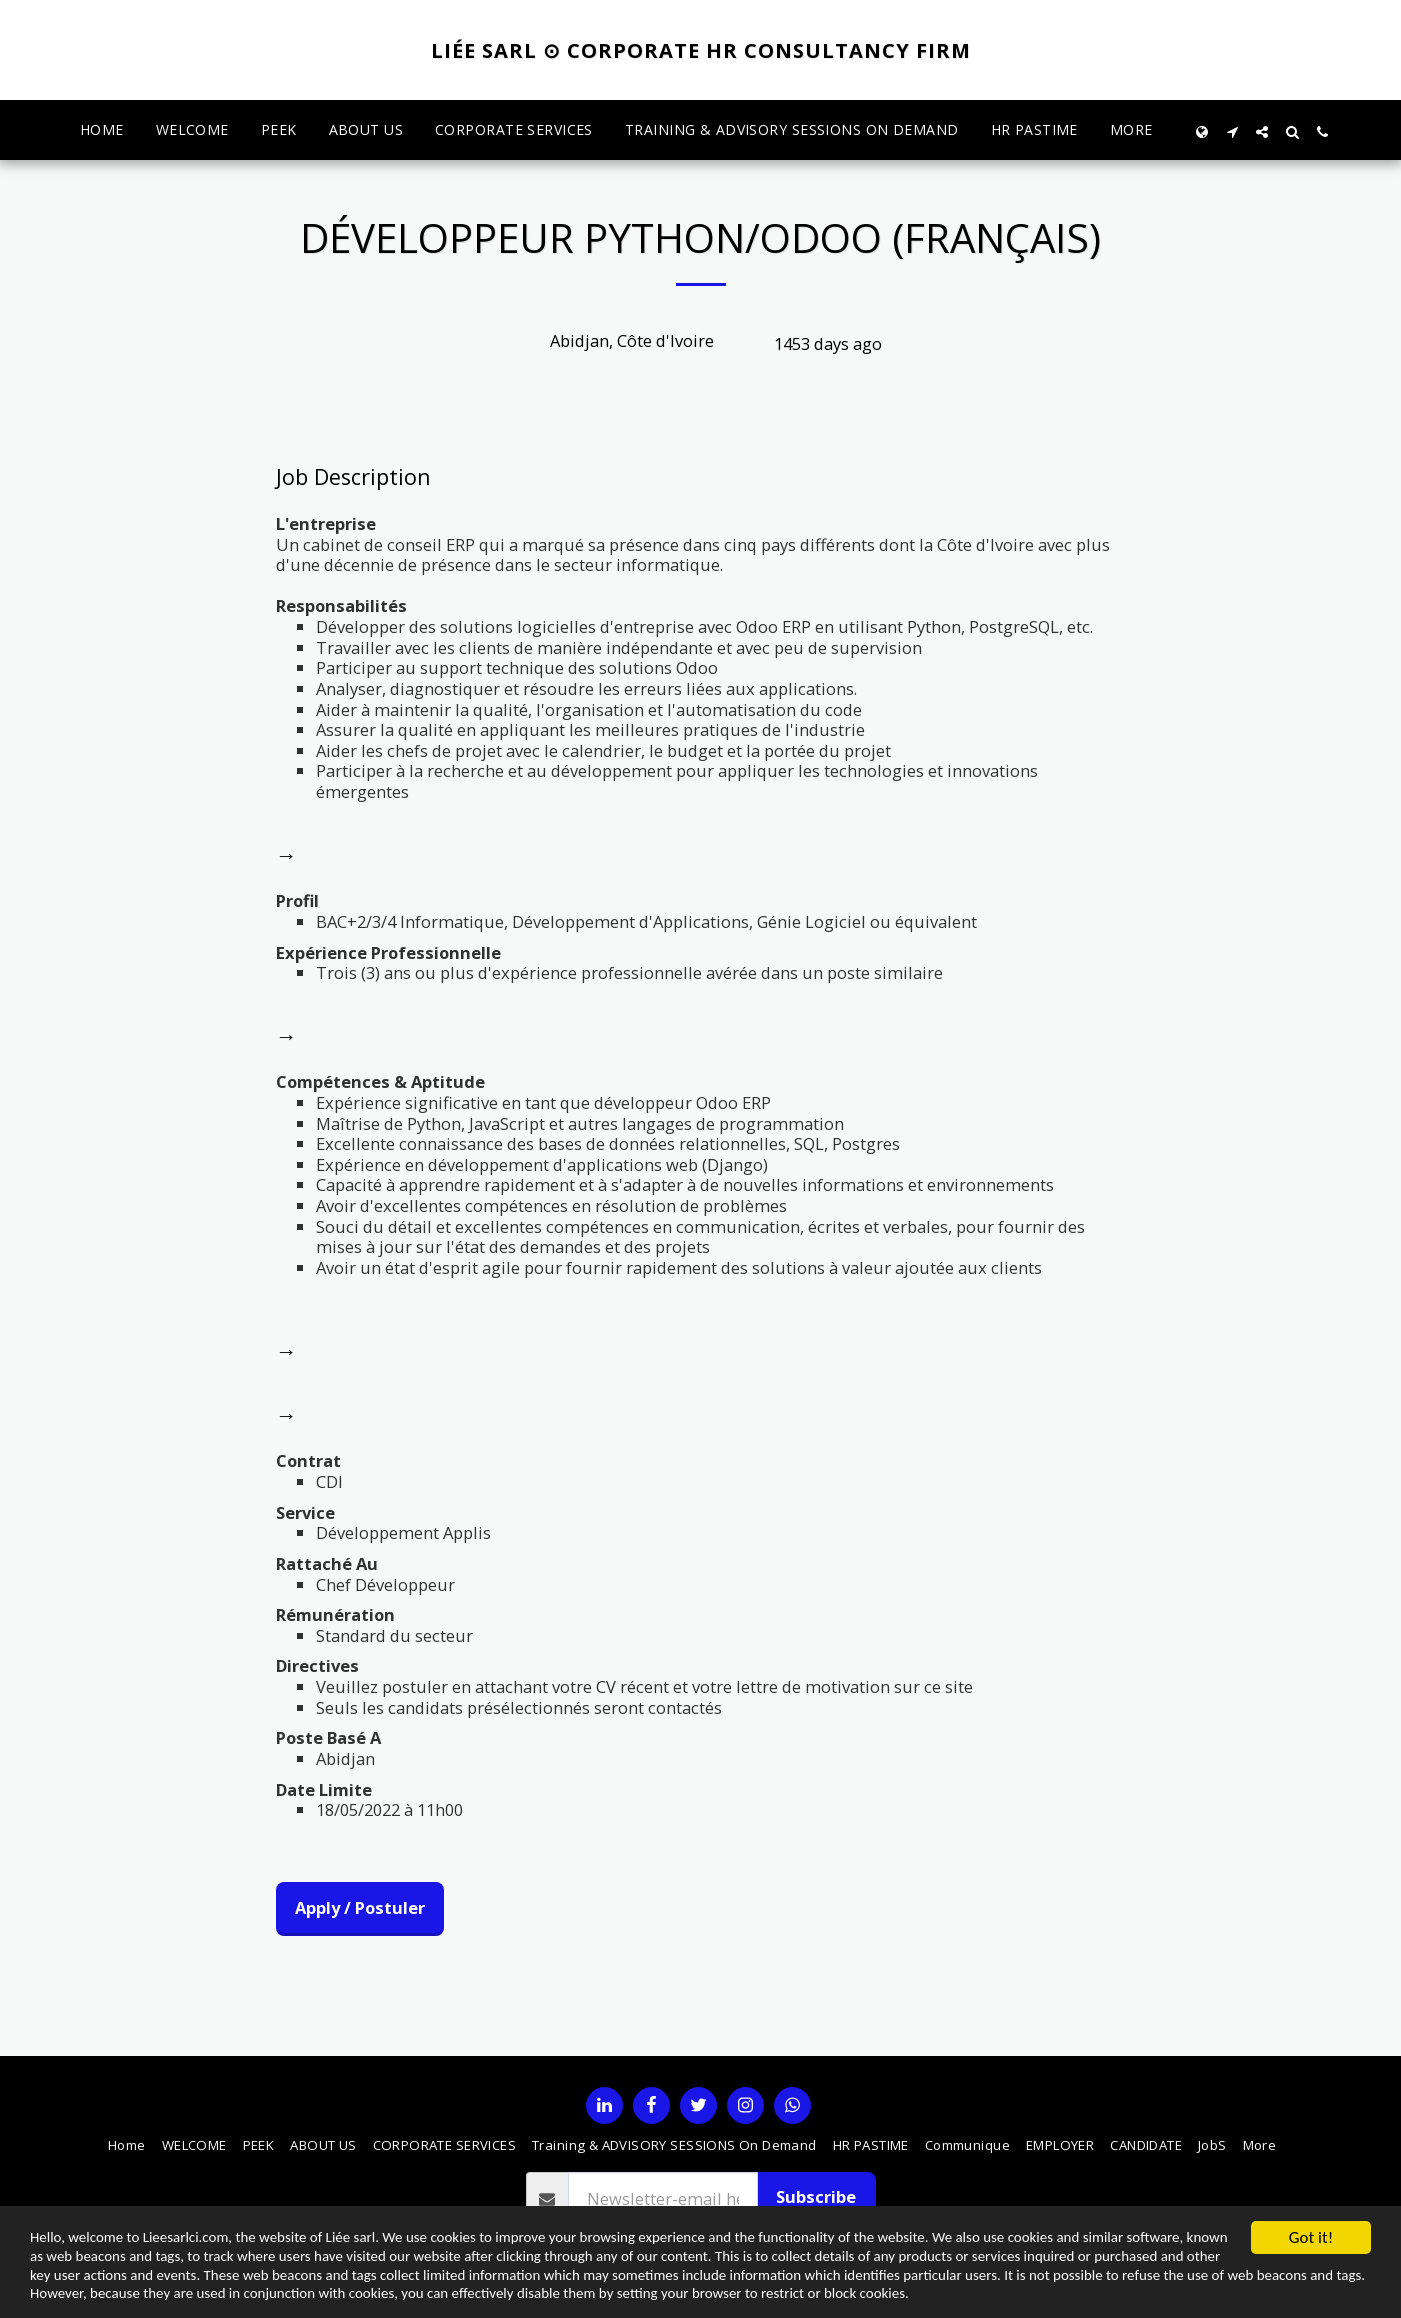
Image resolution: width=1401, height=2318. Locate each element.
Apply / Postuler (360, 1907)
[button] (1232, 130)
